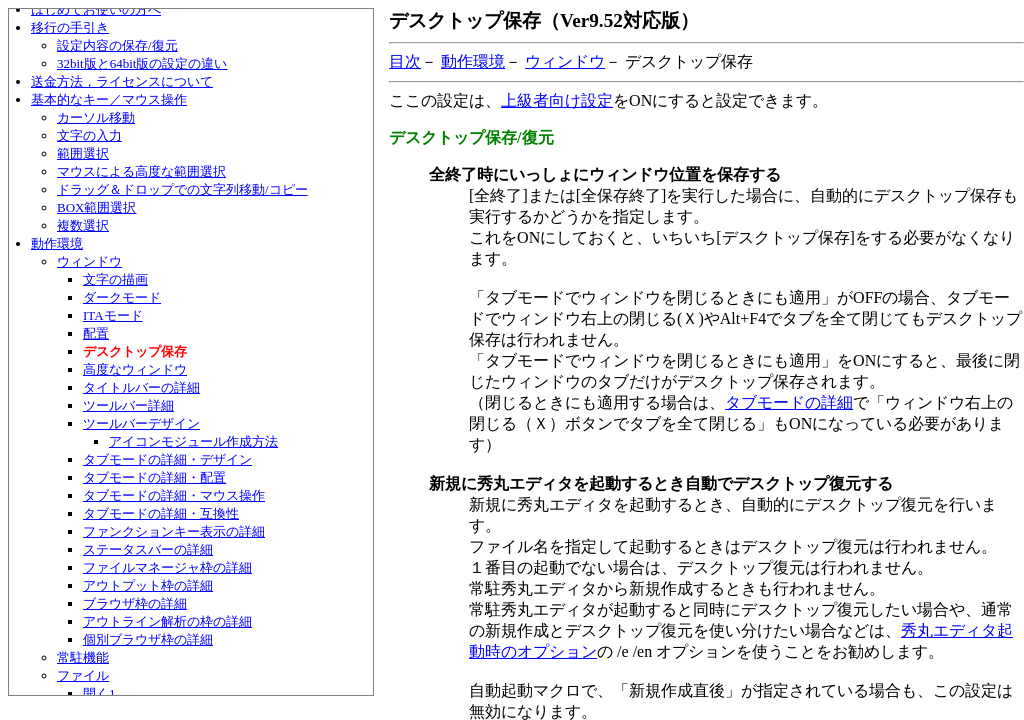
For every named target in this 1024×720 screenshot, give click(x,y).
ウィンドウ (89, 261)
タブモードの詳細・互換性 (161, 513)
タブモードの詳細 (789, 402)
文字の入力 (89, 135)
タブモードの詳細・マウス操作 (174, 495)
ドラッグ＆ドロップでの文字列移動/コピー (182, 189)
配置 (96, 333)
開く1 (99, 693)
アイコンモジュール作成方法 (193, 441)
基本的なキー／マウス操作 (109, 99)
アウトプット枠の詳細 (148, 585)
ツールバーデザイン (141, 423)
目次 (405, 61)
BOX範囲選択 (96, 207)
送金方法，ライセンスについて (122, 81)
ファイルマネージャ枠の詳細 (167, 567)
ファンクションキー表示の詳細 (174, 531)
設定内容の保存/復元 (117, 45)
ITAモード (113, 315)
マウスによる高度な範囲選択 (141, 171)
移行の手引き (70, 27)
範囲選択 (83, 153)
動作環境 (57, 243)
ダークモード (122, 297)
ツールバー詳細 (128, 405)
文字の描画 (115, 279)
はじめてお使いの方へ (96, 9)
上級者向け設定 (557, 100)
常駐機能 (83, 657)
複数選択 (83, 225)
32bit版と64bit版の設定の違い (142, 63)
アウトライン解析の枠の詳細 (167, 621)
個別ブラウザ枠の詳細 (148, 639)
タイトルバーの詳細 (141, 387)
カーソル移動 (96, 117)
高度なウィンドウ (135, 369)
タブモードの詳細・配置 (154, 477)
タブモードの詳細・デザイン (167, 459)
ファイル (83, 675)
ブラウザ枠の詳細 (135, 603)
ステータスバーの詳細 (148, 549)
